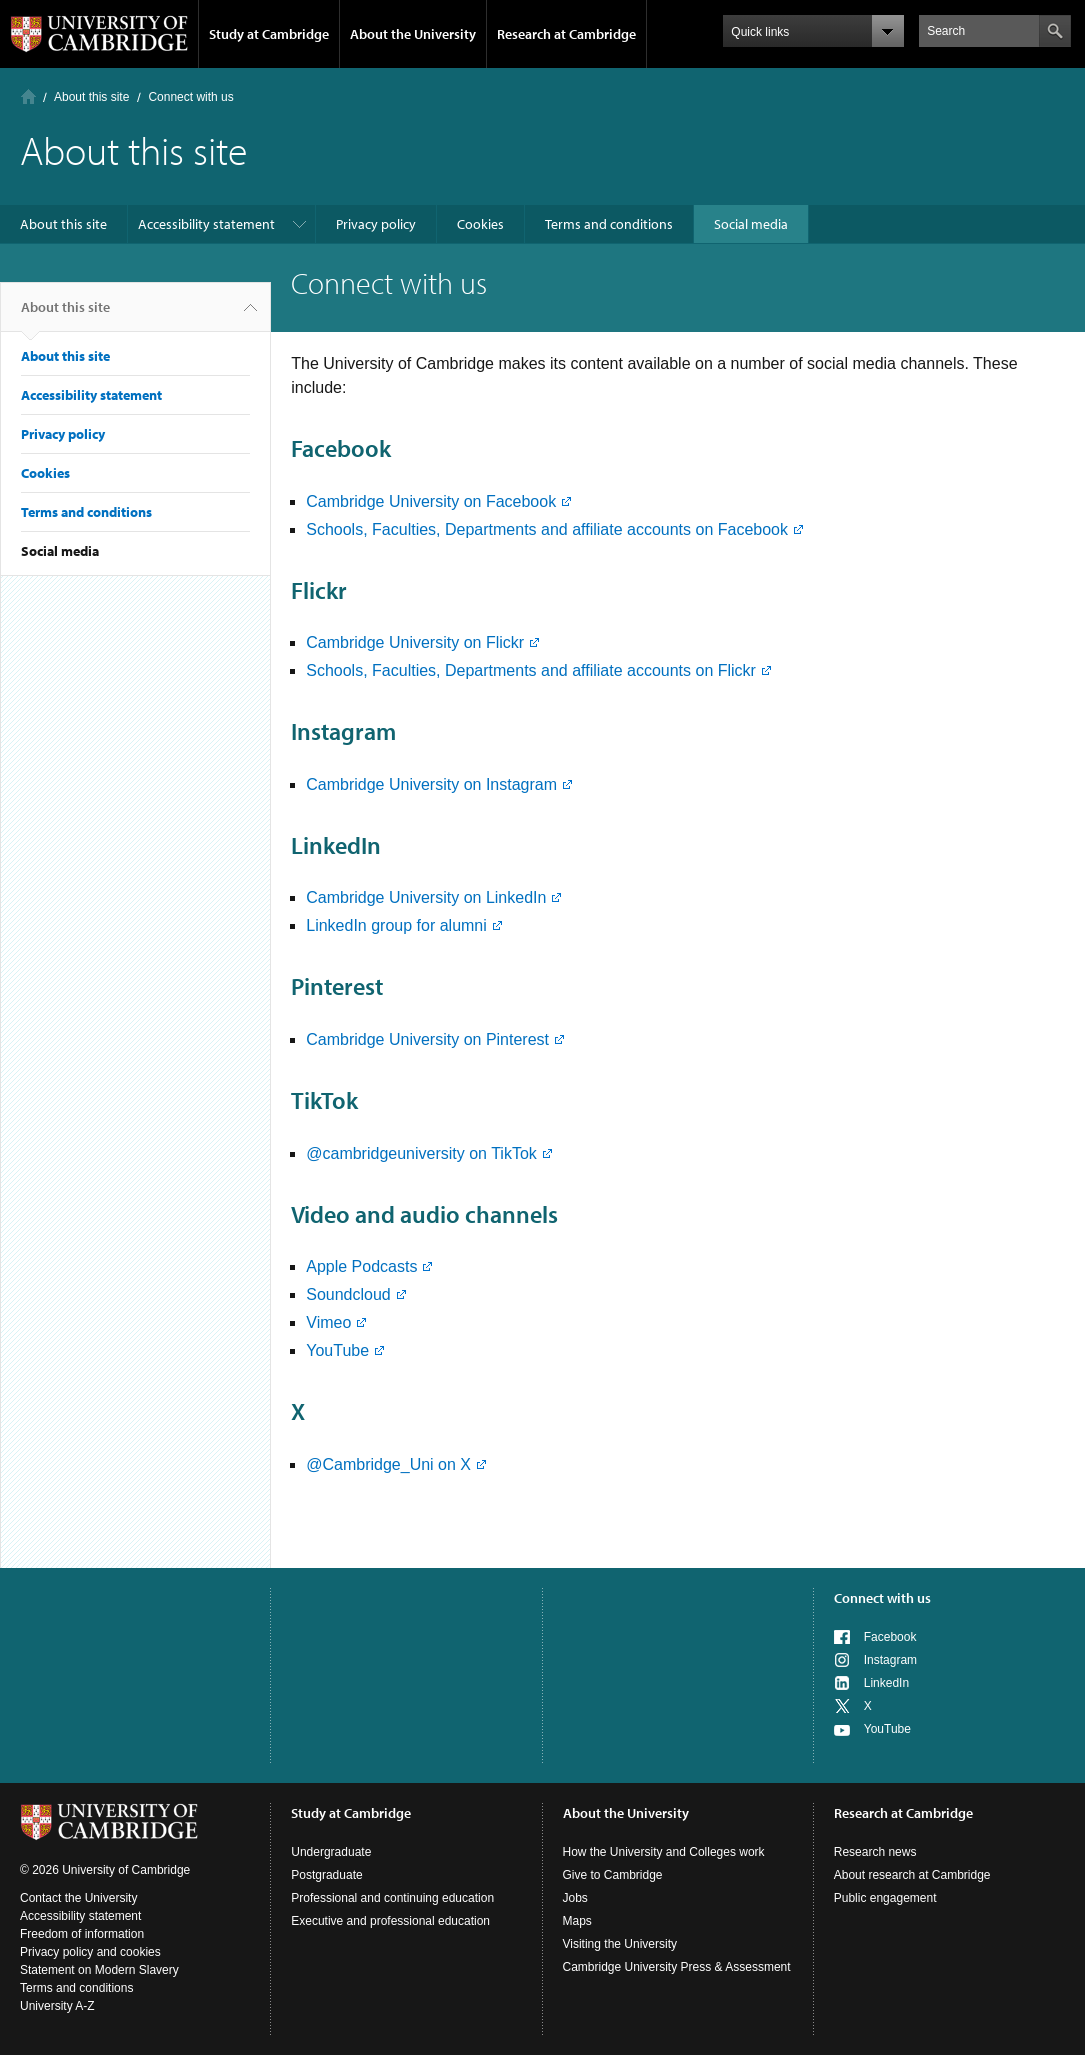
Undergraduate (331, 1852)
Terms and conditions (609, 224)
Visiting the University (620, 1944)
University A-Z (57, 2006)
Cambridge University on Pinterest (427, 1039)
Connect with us (882, 1598)
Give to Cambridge (613, 1875)
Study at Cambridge (269, 34)
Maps (577, 1921)
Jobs (575, 1898)
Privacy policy (376, 224)
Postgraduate (326, 1875)
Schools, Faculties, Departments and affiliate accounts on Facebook (547, 529)
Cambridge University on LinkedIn (426, 897)
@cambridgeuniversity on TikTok (421, 1153)
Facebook (890, 1637)
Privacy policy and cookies (90, 1952)
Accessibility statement (206, 224)
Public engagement (885, 1898)
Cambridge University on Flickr (415, 642)
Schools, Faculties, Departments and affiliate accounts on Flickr (531, 670)
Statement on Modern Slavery (99, 1970)
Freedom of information (82, 1934)
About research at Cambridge (912, 1875)
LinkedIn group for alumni (396, 925)
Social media (751, 224)
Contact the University (78, 1898)
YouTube (337, 1350)
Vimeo (328, 1322)
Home (28, 96)
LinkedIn (886, 1683)
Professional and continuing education (392, 1898)
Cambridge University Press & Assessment (677, 1967)
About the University (413, 34)
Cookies (480, 224)
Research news (875, 1852)
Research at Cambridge (566, 34)
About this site (91, 97)
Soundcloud (348, 1294)
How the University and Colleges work (664, 1852)
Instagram (890, 1660)
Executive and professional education (390, 1921)
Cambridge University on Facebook (431, 501)
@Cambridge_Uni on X (388, 1464)
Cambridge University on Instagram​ (431, 784)
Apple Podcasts (361, 1266)
